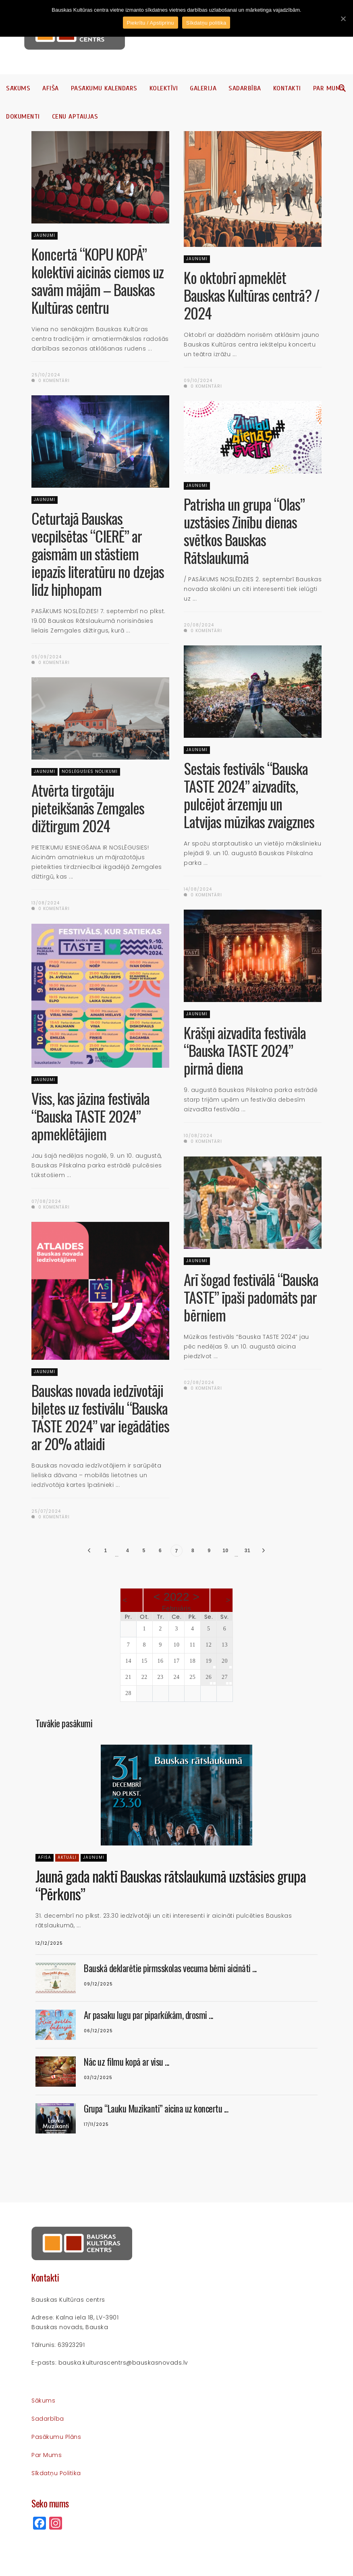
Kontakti (287, 88)
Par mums (329, 88)
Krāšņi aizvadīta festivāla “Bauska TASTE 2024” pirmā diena (245, 1050)
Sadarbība (244, 88)
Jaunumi (44, 235)
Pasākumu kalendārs (104, 88)
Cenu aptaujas (75, 117)
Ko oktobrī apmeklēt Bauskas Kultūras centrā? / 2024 (252, 295)
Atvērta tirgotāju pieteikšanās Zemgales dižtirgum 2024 (87, 808)
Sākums (18, 88)
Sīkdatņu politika (56, 2473)
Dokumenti (23, 117)
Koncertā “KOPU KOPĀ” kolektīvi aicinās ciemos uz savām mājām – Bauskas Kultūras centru (97, 280)
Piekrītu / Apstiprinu (150, 23)
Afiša (50, 88)
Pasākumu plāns (56, 2437)
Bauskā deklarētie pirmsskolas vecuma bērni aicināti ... (170, 1968)
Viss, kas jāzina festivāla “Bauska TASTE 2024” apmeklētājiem (90, 1116)
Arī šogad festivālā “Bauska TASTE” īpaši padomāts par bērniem (251, 1297)
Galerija (203, 88)
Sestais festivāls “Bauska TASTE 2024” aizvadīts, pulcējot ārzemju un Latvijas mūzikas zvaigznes (249, 795)
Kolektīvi (164, 88)
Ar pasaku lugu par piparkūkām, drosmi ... (148, 2015)
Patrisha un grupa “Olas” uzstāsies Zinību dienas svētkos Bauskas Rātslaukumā (244, 530)
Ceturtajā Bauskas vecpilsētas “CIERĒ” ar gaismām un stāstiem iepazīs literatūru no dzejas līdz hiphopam (97, 553)
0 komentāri (50, 381)
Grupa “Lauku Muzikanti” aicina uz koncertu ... (156, 2108)
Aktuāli (67, 1857)
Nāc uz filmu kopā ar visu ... (126, 2062)
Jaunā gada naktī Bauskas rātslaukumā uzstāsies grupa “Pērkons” (170, 1885)
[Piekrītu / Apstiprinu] (343, 19)
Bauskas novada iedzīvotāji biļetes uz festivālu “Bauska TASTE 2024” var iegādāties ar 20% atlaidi (100, 1417)
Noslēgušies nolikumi (90, 771)
